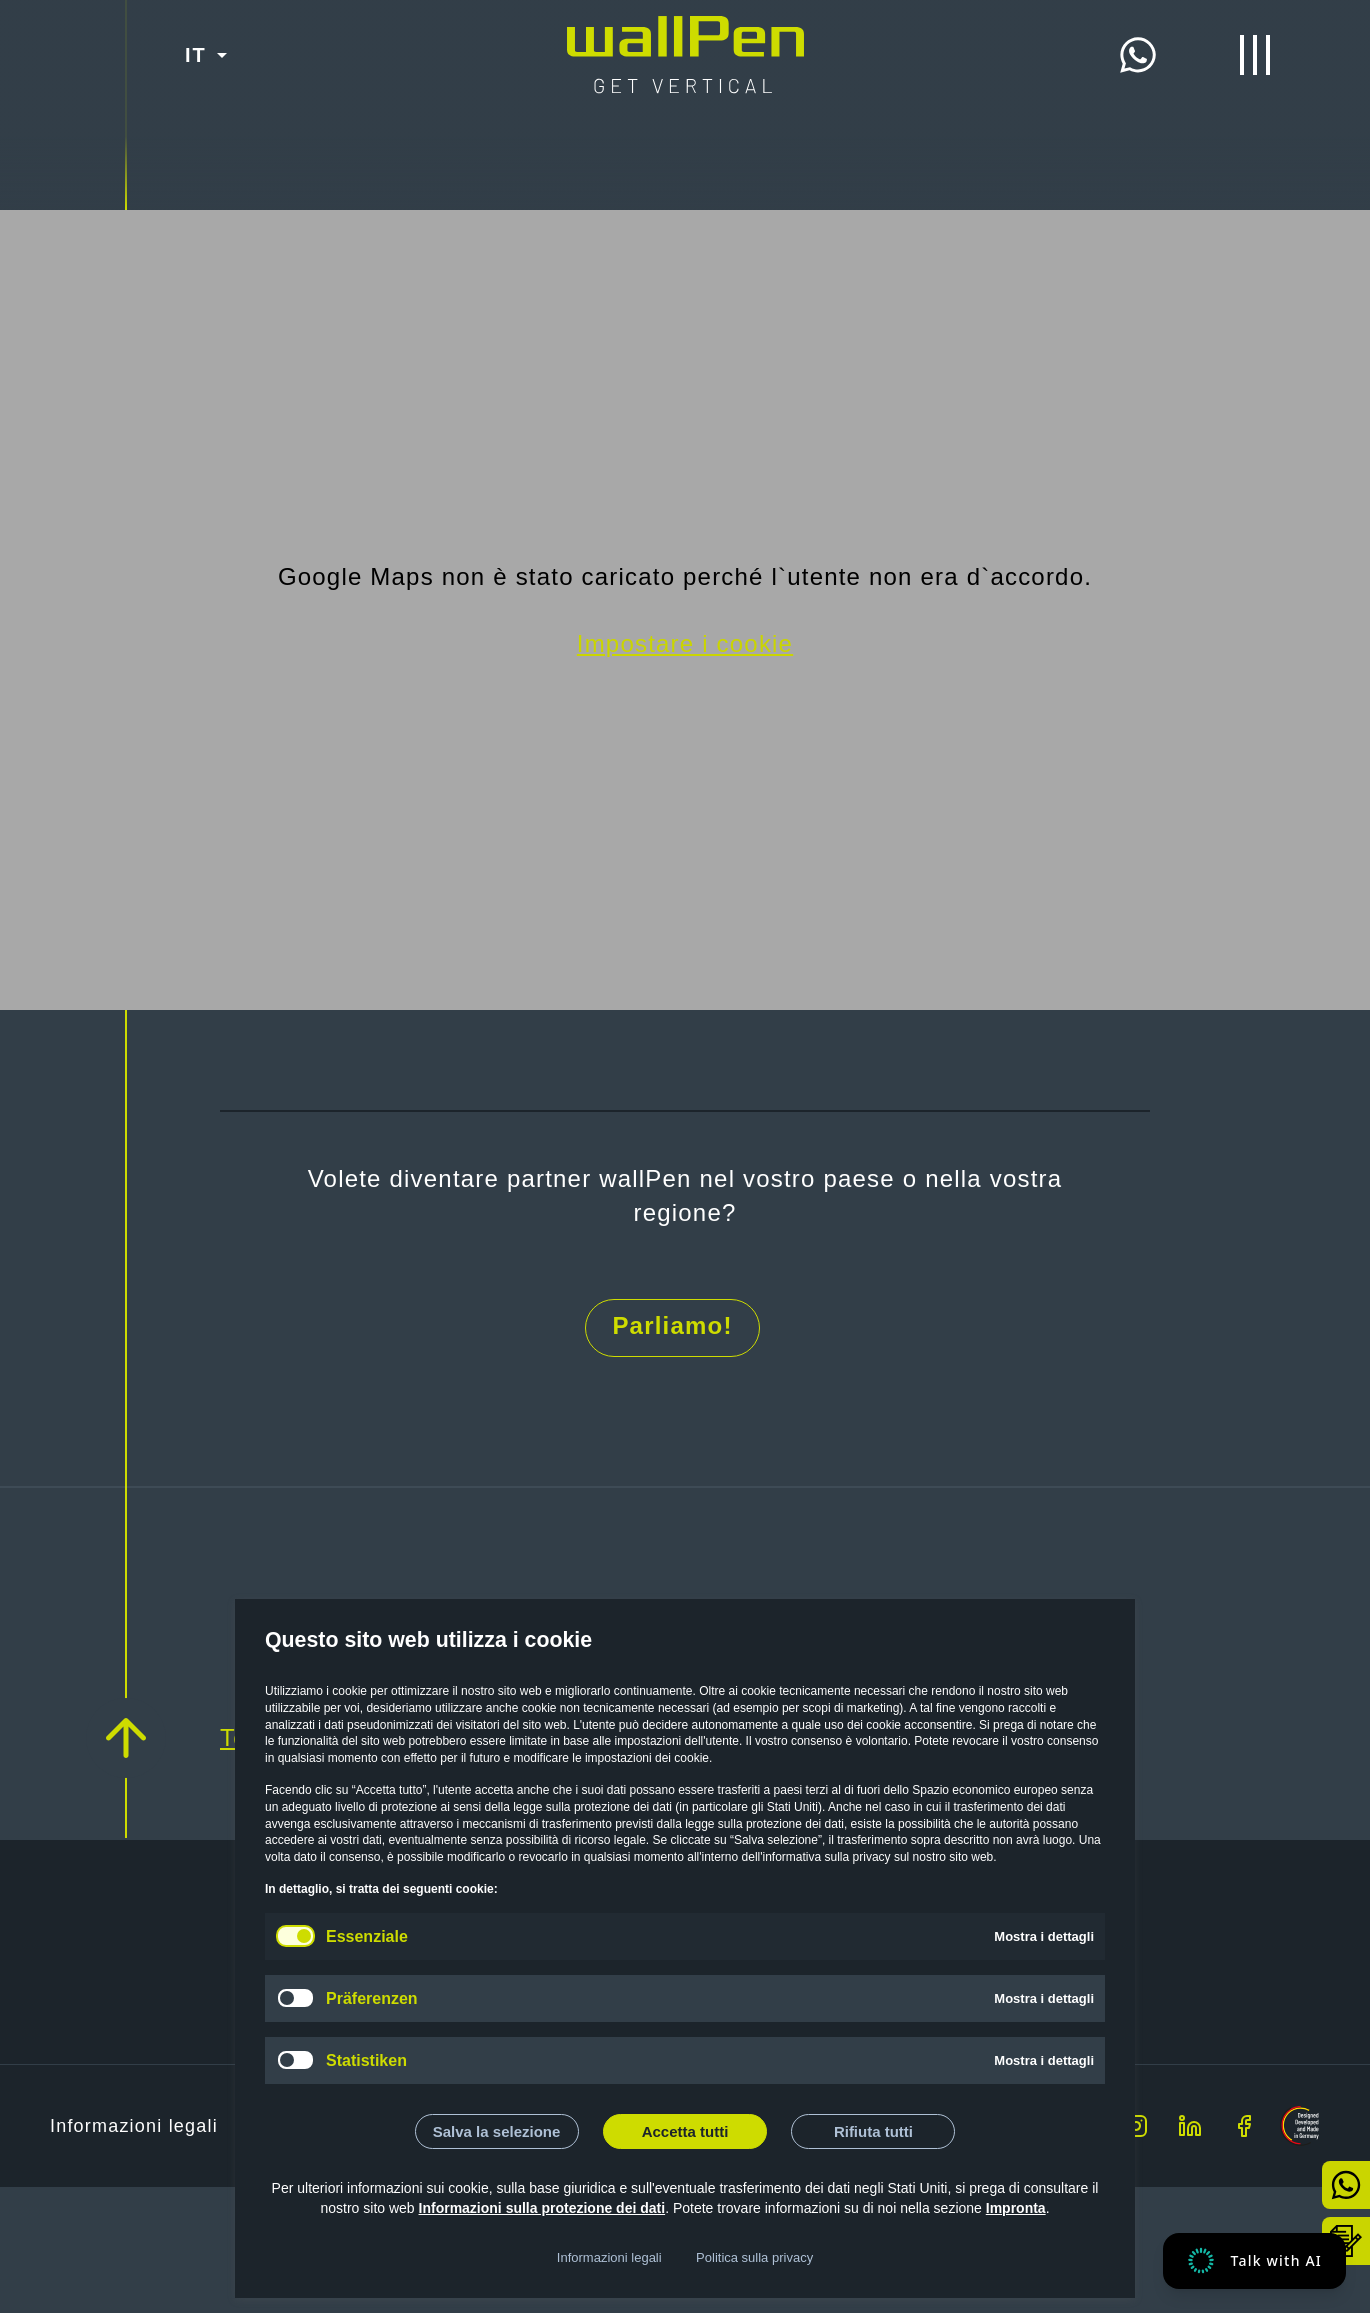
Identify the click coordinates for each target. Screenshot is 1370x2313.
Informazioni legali (609, 2257)
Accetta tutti (685, 2131)
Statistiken (366, 2060)
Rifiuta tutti (873, 2131)
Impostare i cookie (685, 643)
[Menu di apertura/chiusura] (1255, 55)
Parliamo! (672, 1325)
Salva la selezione (497, 2131)
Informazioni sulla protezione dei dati (542, 2208)
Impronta (1016, 2208)
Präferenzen (372, 1998)
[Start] (685, 32)
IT (196, 55)
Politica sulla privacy (754, 2257)
